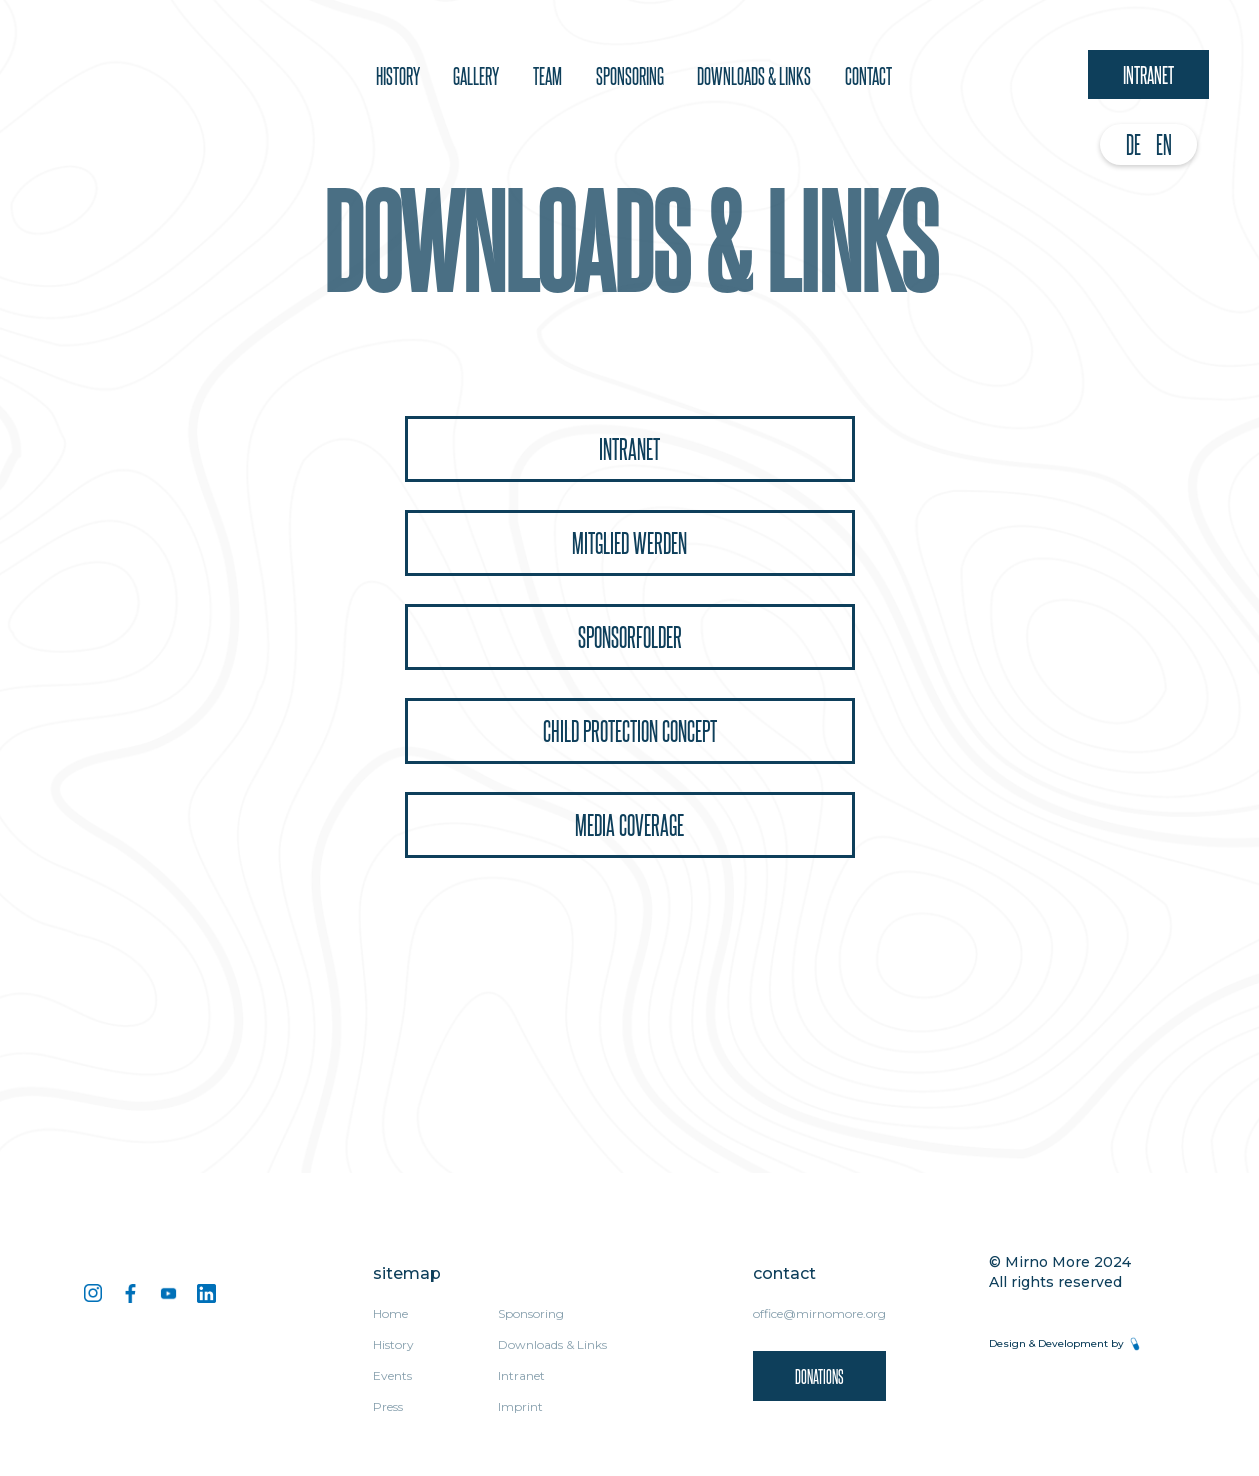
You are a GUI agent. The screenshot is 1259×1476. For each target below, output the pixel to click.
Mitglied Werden (629, 542)
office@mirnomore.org (819, 1313)
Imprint (520, 1406)
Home (390, 1313)
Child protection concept (630, 730)
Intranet (1148, 74)
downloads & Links (754, 75)
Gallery (476, 75)
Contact (868, 75)
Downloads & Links (552, 1344)
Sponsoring (531, 1313)
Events (392, 1375)
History (398, 75)
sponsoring (630, 75)
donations (819, 1376)
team (547, 75)
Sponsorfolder (630, 636)
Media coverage (629, 824)
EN (1164, 144)
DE (1133, 144)
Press (388, 1406)
